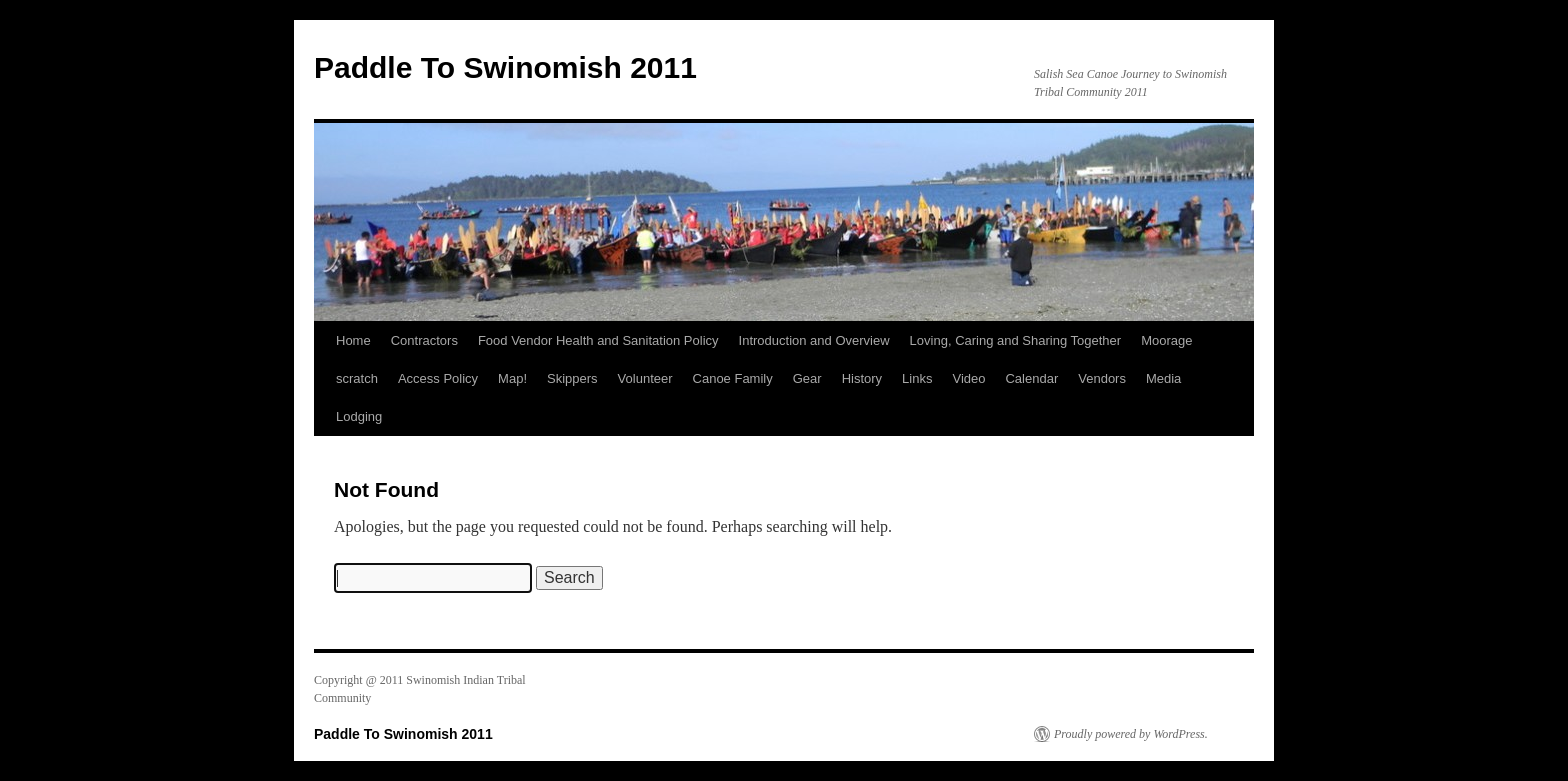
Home (353, 340)
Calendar (1031, 378)
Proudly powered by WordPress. (1131, 734)
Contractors (424, 340)
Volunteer (645, 378)
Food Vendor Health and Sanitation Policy (598, 340)
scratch (357, 378)
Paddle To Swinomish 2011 (505, 67)
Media (1163, 378)
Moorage (1166, 340)
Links (917, 378)
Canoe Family (733, 378)
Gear (807, 378)
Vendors (1102, 378)
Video (968, 378)
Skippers (572, 378)
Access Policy (438, 378)
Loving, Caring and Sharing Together (1016, 340)
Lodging (359, 416)
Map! (512, 378)
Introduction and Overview (814, 340)
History (862, 378)
